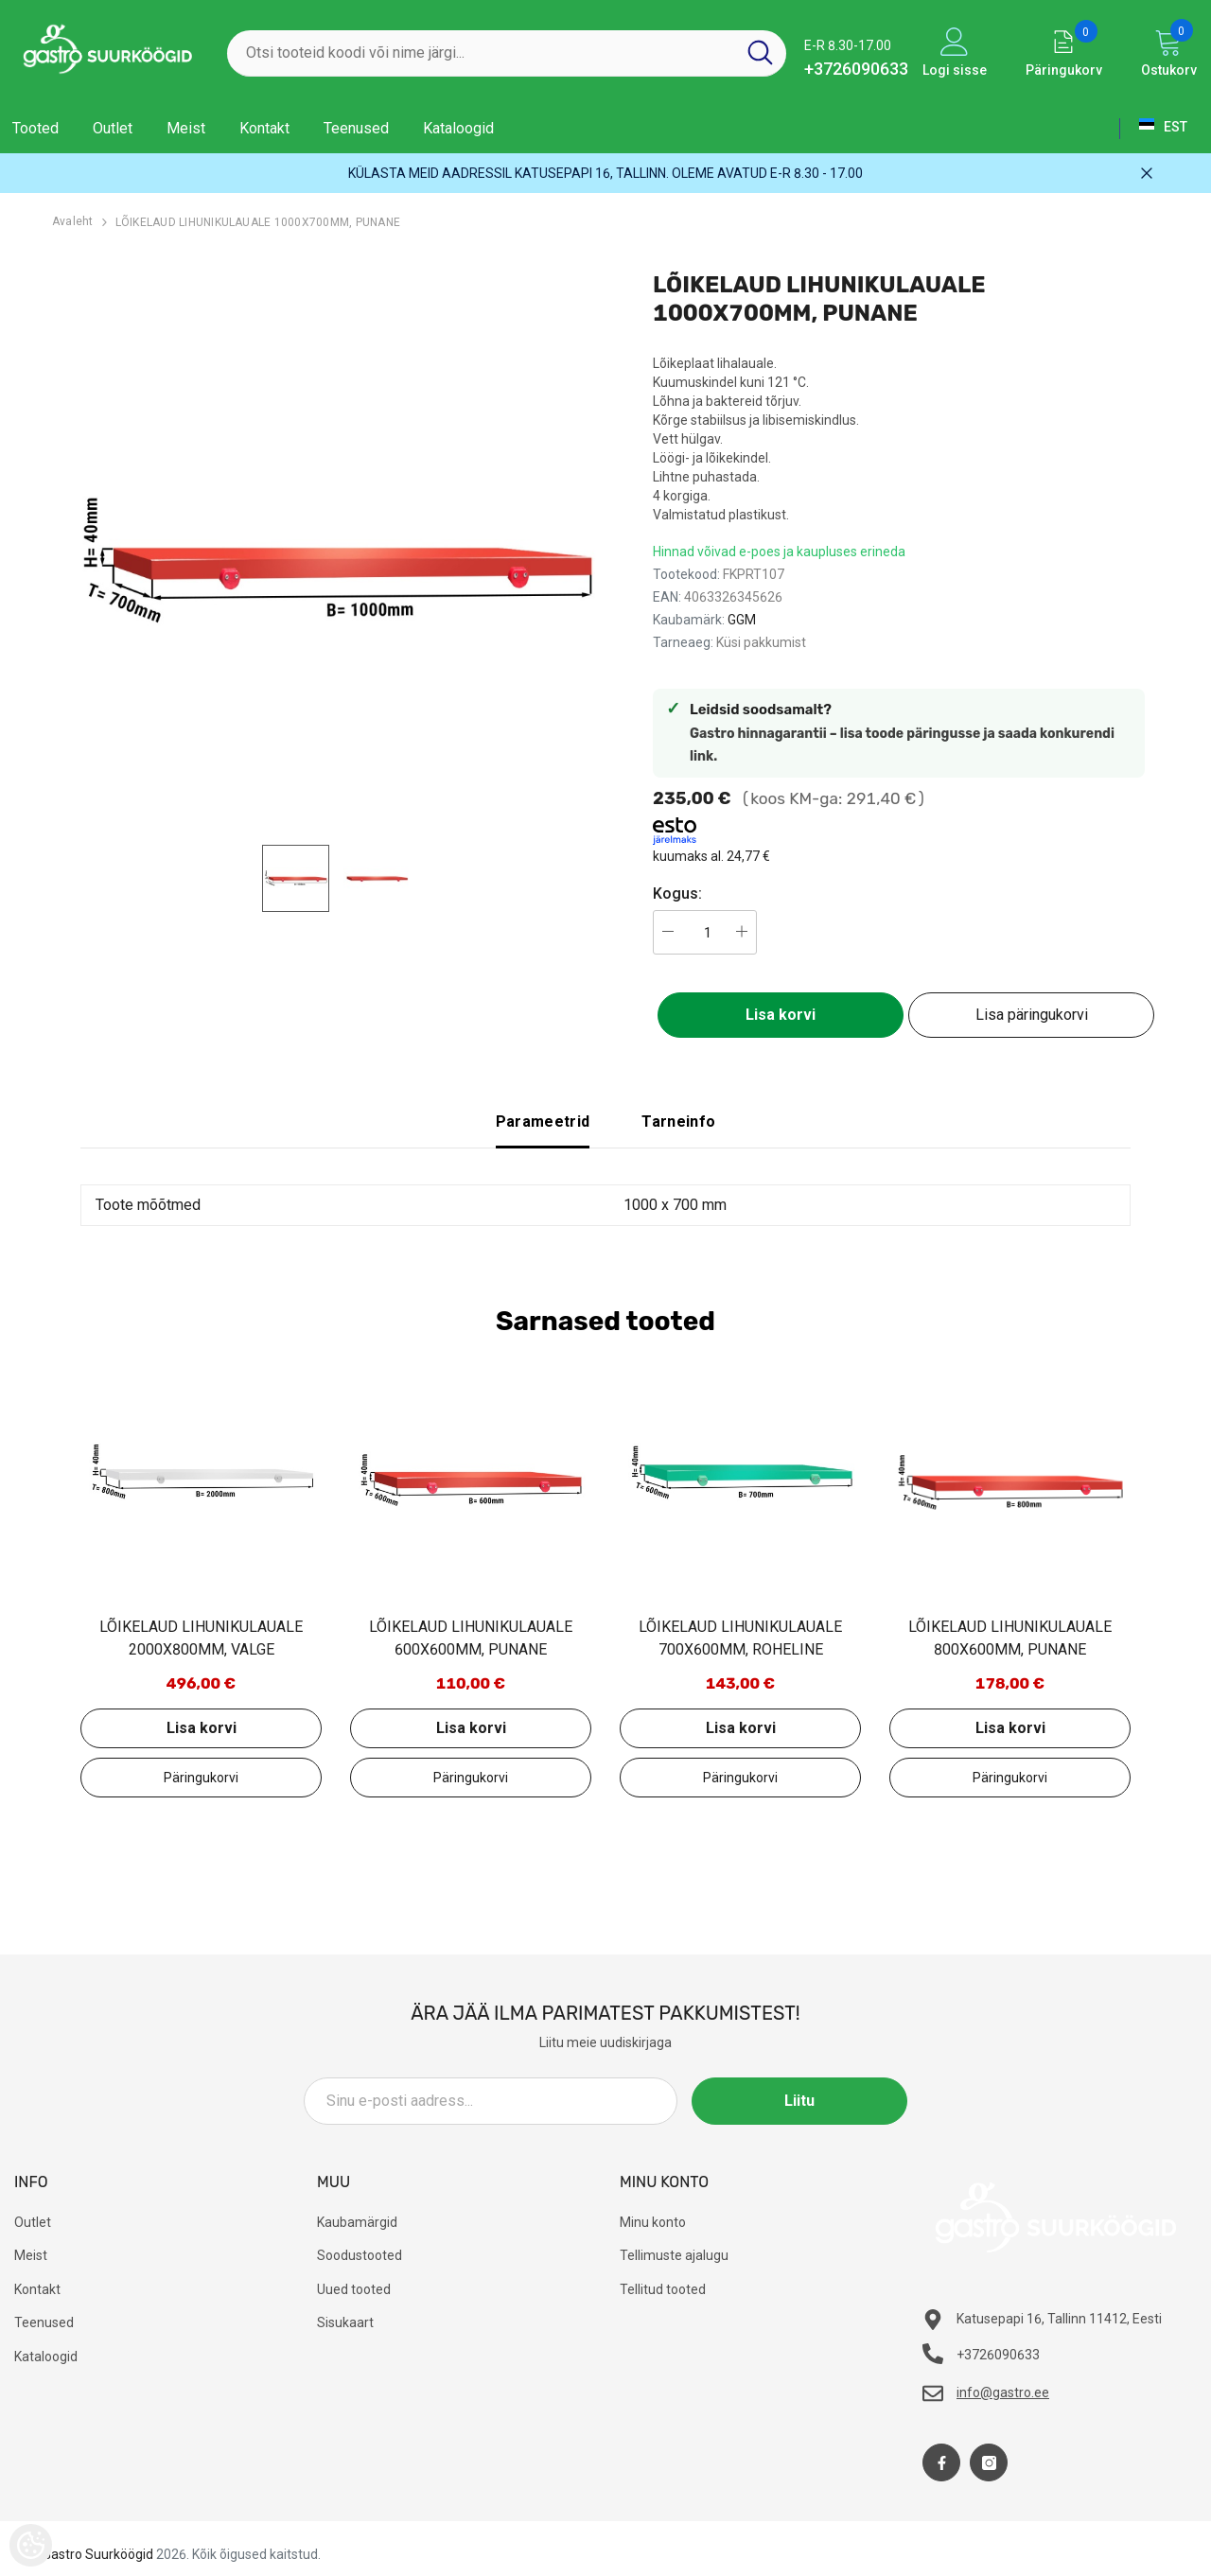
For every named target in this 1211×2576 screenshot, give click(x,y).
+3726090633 (856, 69)
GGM (742, 619)
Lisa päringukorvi (1031, 1015)
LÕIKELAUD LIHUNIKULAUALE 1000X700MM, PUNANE (257, 222)
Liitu (822, 2101)
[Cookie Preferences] (30, 2545)
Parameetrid (543, 1121)
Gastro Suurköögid (98, 2554)
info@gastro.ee (1003, 2392)
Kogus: (677, 893)
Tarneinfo (678, 1121)
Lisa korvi (781, 1015)
